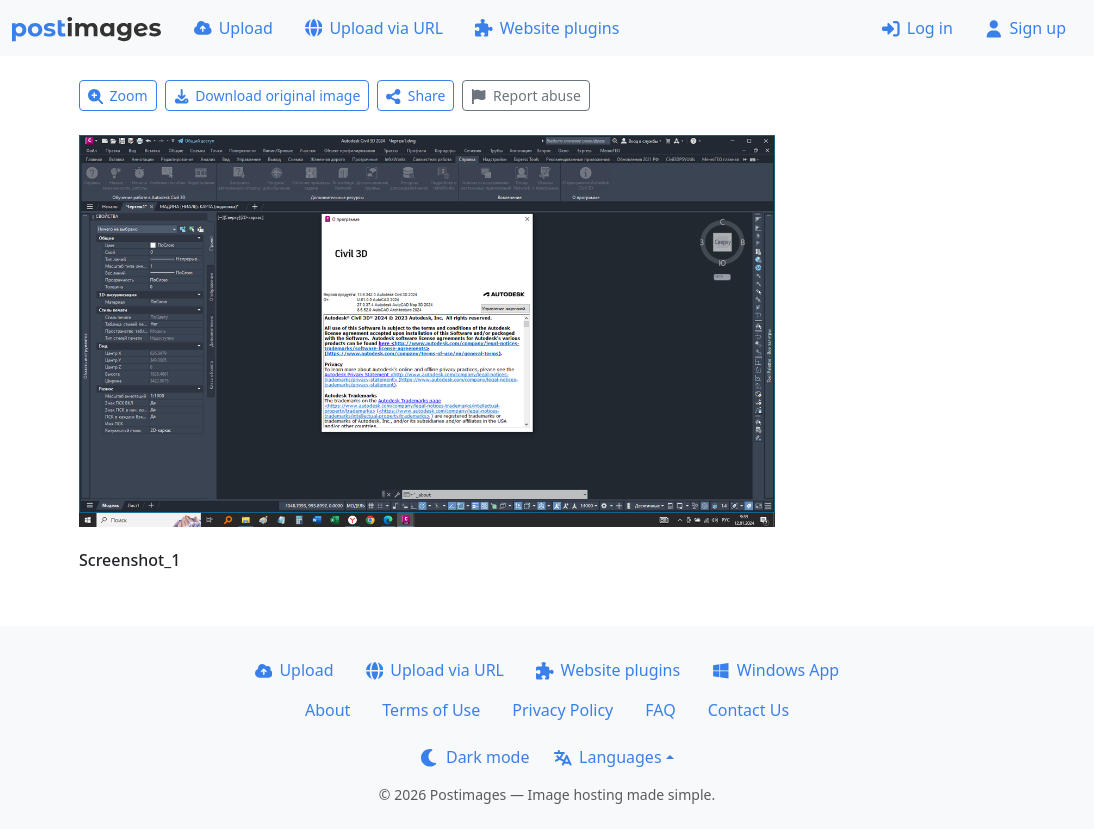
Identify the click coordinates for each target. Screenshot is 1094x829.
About (327, 710)
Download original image (267, 95)
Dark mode (475, 757)
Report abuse (525, 95)
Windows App (775, 670)
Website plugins (547, 28)
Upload (233, 28)
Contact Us (748, 710)
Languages (607, 757)
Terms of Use (431, 710)
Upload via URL (374, 28)
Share (415, 95)
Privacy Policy (562, 710)
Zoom (118, 95)
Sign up (1025, 28)
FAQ (660, 710)
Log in (917, 28)
